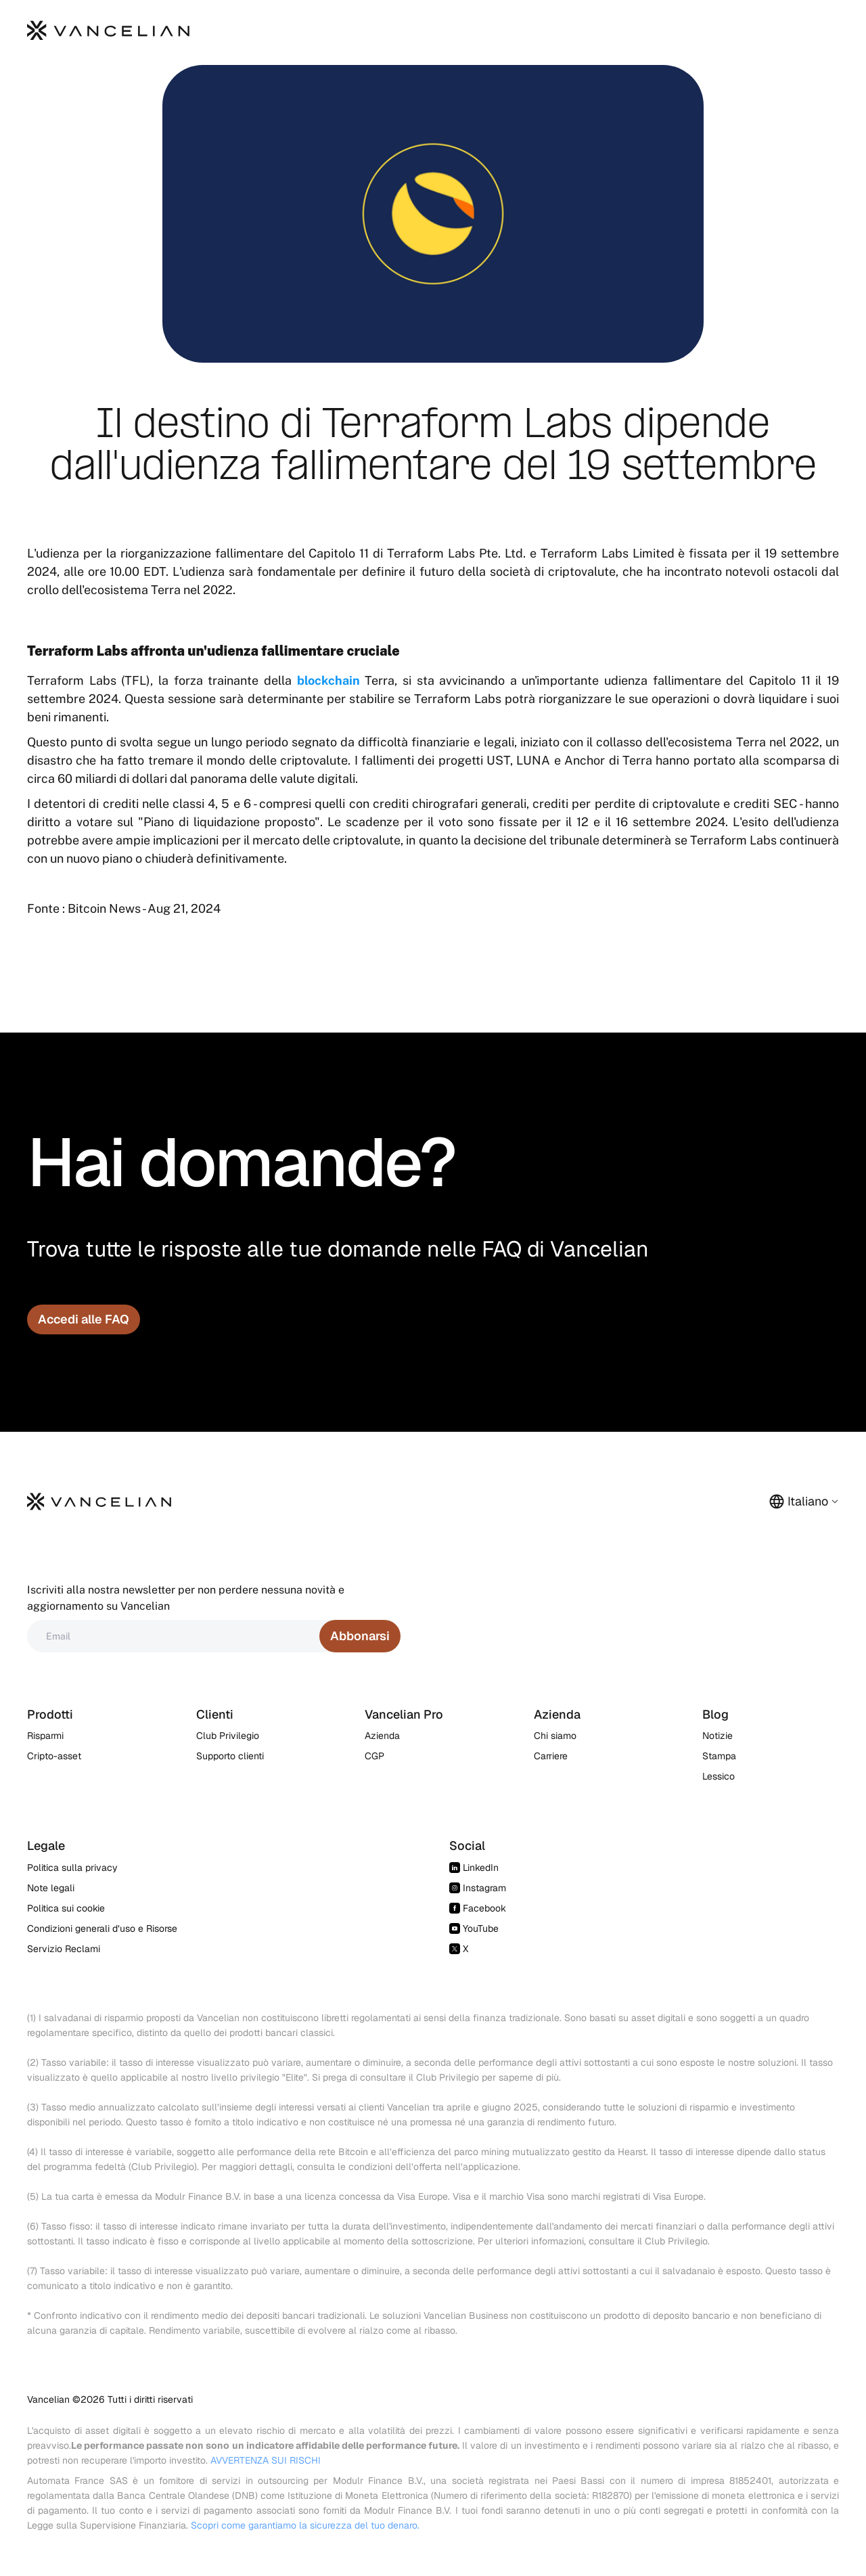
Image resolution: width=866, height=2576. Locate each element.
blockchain (328, 680)
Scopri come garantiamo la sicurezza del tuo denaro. (305, 2525)
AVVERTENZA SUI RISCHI (265, 2460)
